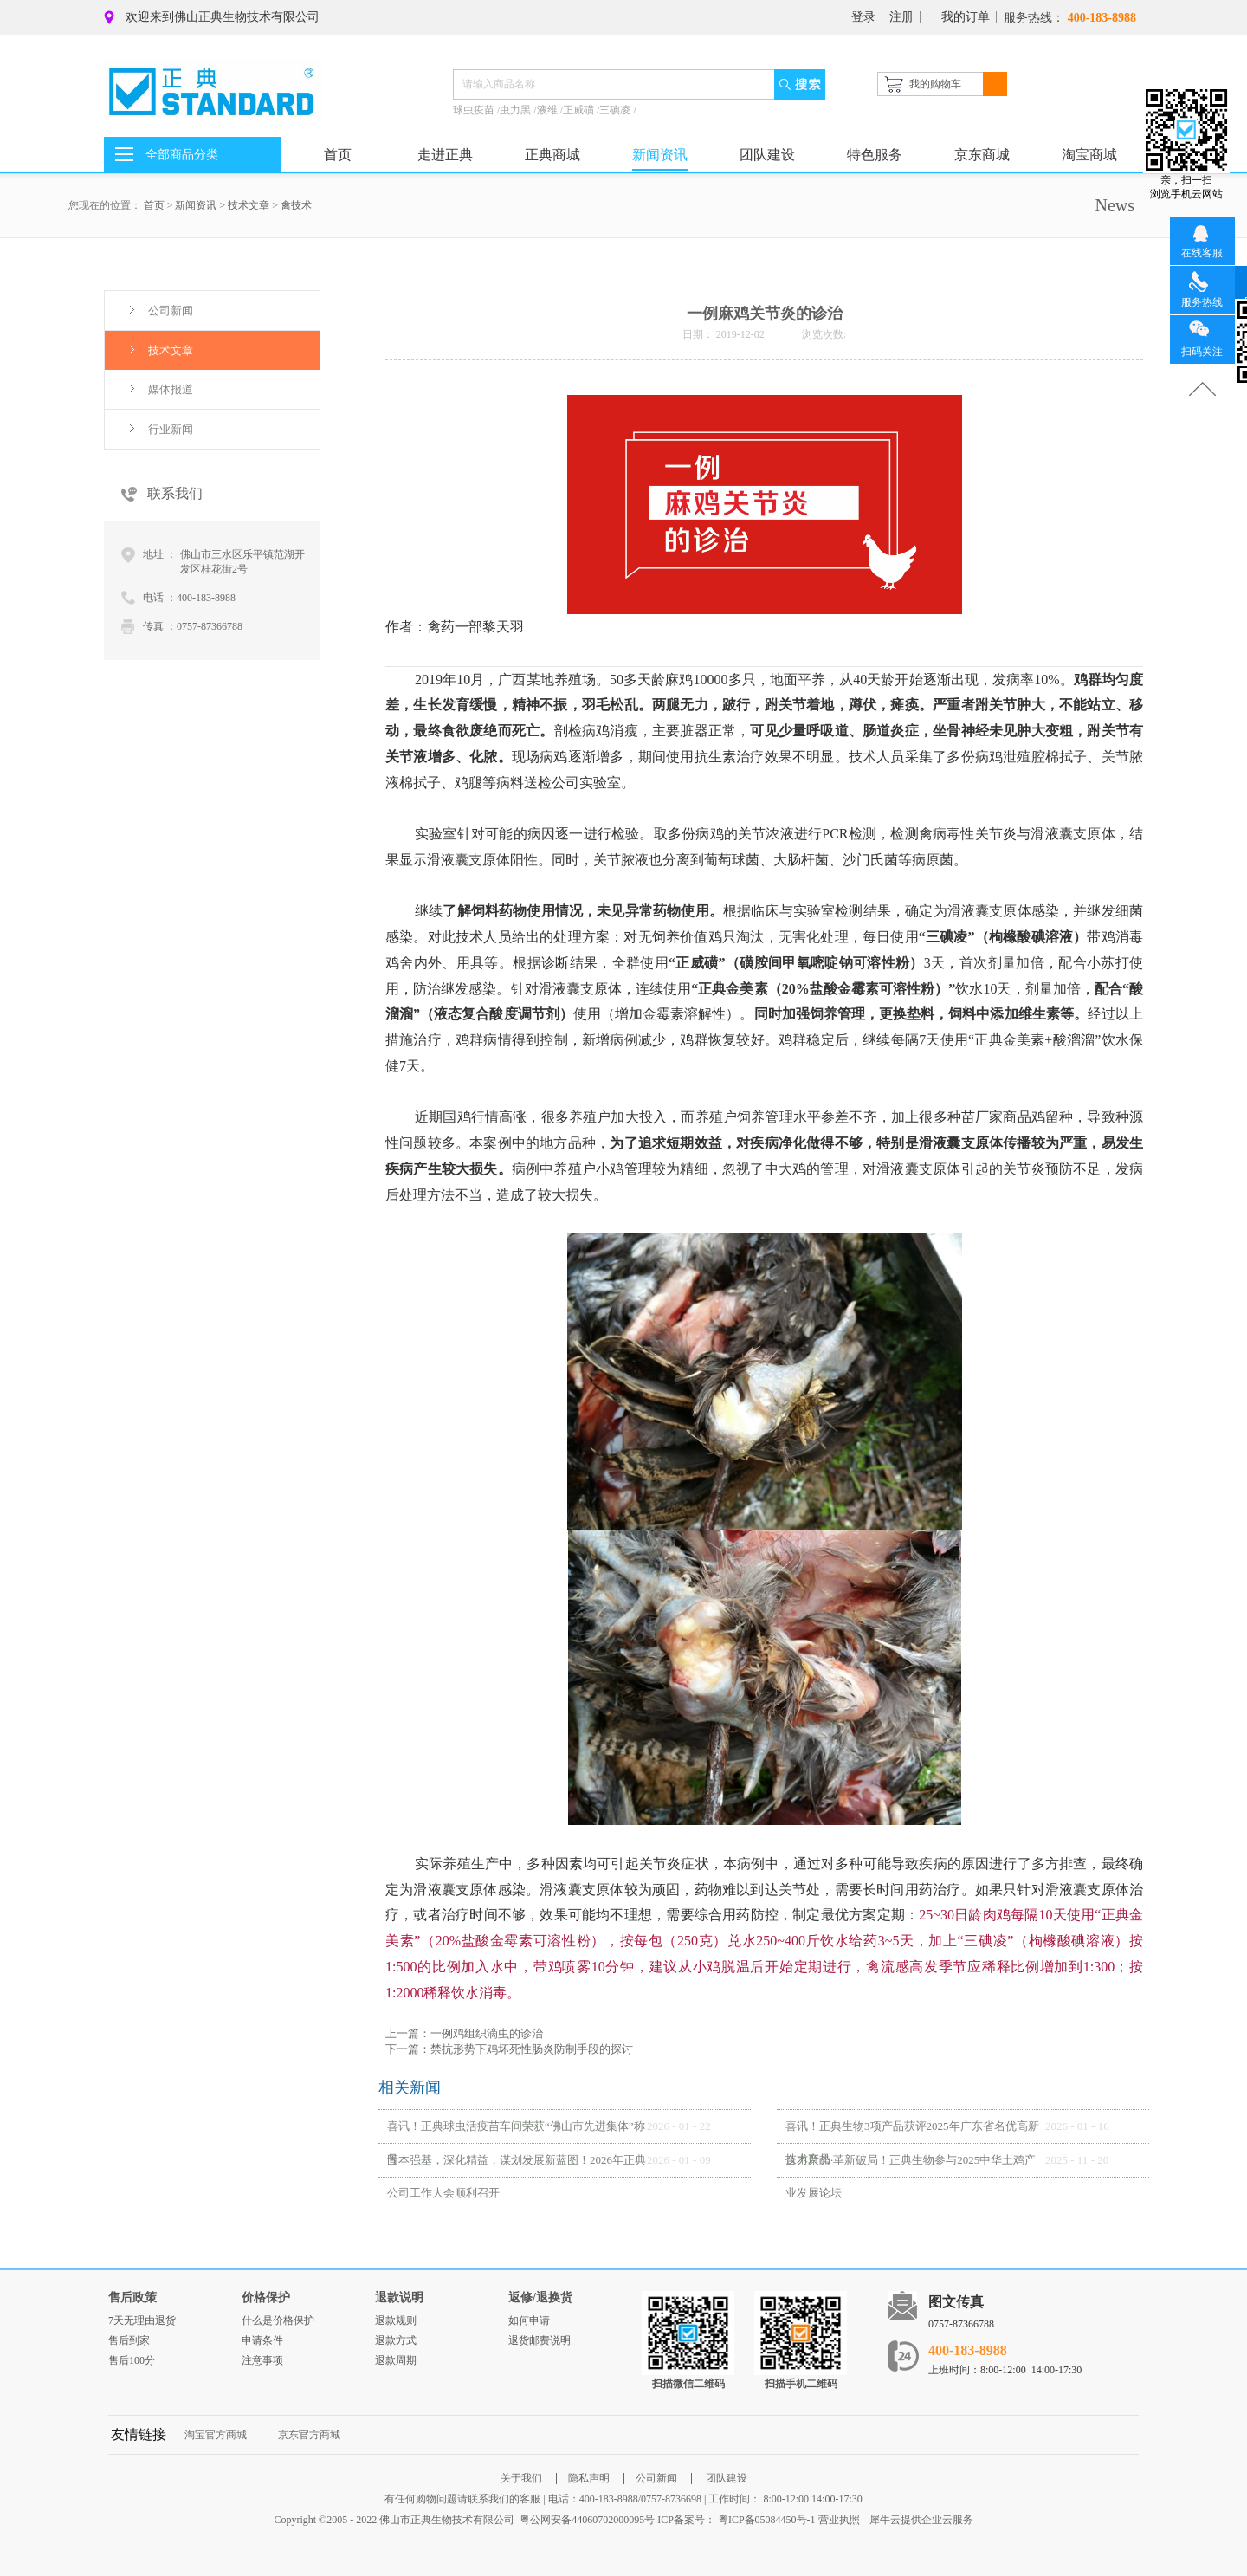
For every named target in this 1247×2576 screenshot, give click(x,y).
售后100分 (131, 2360)
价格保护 (266, 2297)
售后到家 (129, 2340)
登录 (863, 16)
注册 (901, 16)
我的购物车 (935, 84)
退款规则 (396, 2320)
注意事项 (262, 2360)
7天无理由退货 (142, 2320)
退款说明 (399, 2297)
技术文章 (248, 205)
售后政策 (132, 2297)
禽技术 (296, 205)
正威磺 (580, 110)
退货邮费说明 (539, 2340)
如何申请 (529, 2320)
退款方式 (396, 2340)
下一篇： (509, 2048)
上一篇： (464, 2033)
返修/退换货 (540, 2297)
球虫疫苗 (475, 110)
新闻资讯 (195, 205)
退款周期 (396, 2360)
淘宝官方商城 (215, 2435)
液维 (548, 110)
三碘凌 (616, 110)
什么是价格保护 (278, 2320)
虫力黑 (516, 110)
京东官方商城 (309, 2435)
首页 (338, 154)
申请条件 (262, 2340)
